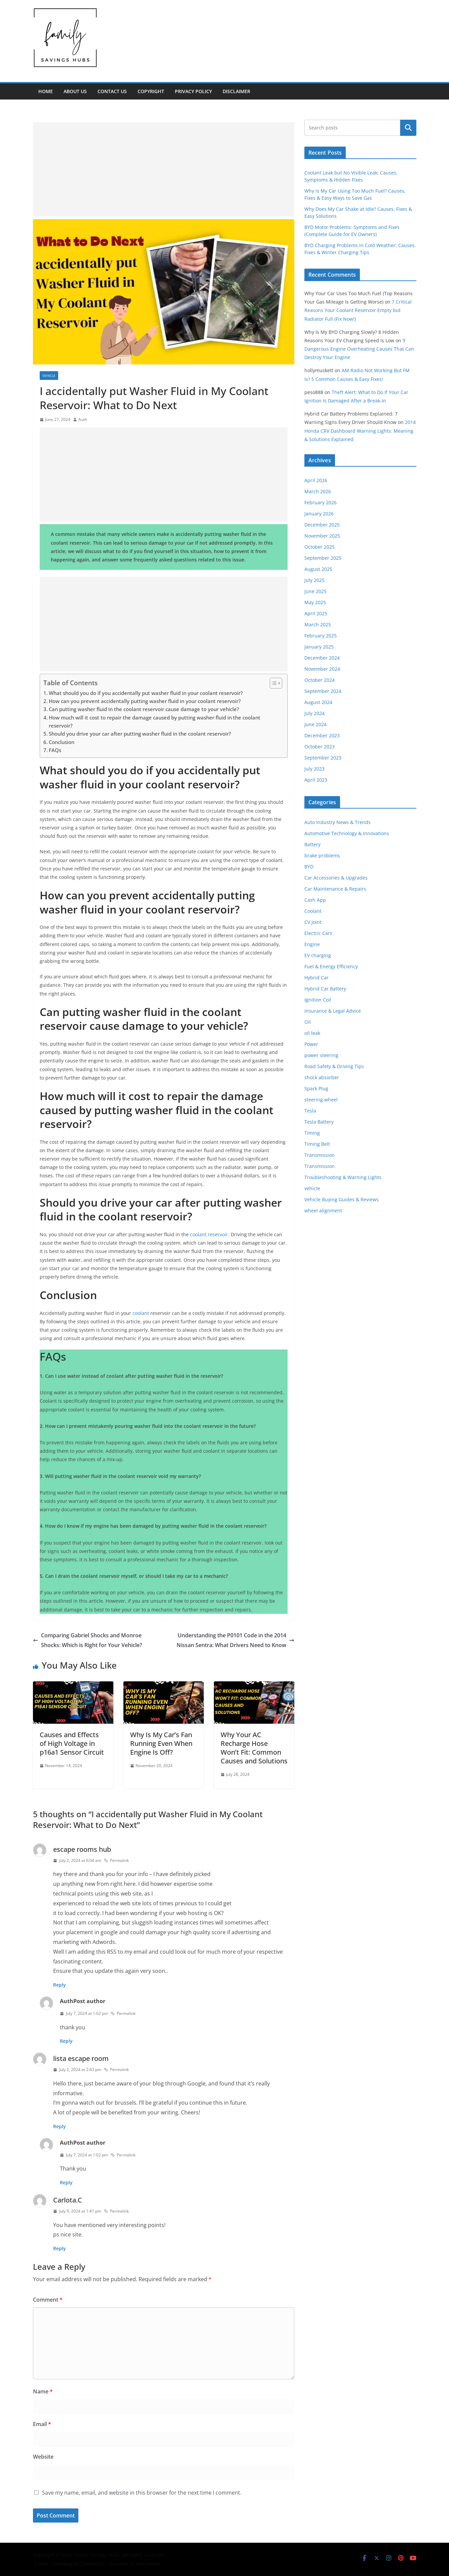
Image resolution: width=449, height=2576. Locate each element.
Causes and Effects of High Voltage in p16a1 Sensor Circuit (72, 1743)
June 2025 (315, 591)
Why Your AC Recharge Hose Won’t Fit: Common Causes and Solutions (254, 1747)
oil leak (312, 1033)
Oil (307, 1022)
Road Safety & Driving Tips (334, 1066)
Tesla (310, 1110)
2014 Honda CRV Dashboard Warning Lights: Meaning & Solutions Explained (360, 430)
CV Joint (313, 922)
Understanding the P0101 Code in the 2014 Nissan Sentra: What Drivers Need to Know (235, 1640)
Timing (312, 1133)
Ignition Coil (317, 1000)
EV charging (317, 955)
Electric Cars (318, 933)
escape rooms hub (82, 1849)
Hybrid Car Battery (325, 988)
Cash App (315, 900)
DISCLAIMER (236, 91)
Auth (82, 419)
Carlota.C (67, 2199)
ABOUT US (75, 91)
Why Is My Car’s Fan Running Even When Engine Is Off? (161, 1743)
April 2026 (315, 480)
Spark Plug (316, 1088)
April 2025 (315, 613)
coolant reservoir (209, 1234)
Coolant (313, 911)
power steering (321, 1055)
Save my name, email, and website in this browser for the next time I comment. (141, 2492)
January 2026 (319, 513)
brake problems (322, 855)
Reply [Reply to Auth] (66, 2041)
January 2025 (319, 646)
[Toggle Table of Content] (272, 683)
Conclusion (61, 742)
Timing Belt (317, 1144)
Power (311, 1044)
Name (43, 2391)
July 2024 (314, 713)
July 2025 (314, 580)
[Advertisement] (163, 169)
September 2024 (322, 691)
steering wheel (321, 1099)
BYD (308, 866)
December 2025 (322, 524)
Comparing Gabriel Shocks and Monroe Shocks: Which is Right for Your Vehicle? (87, 1640)
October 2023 (319, 746)
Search (408, 127)
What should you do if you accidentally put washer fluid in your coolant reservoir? (146, 693)
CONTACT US (112, 91)
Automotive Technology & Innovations (346, 833)
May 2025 (315, 602)
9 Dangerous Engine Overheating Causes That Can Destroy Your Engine (359, 348)
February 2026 (320, 502)
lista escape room (81, 2058)
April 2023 (315, 780)
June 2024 (315, 724)
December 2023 (322, 735)
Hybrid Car (316, 977)
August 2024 (318, 702)
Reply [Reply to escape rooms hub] (59, 1985)
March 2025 (317, 624)
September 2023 (322, 757)
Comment (48, 2299)
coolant (141, 1313)
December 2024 (322, 658)
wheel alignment (323, 1210)
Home (45, 91)
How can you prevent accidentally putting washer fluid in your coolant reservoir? (145, 701)
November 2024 (322, 669)
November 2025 (322, 536)
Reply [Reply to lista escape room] (59, 2126)
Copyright (151, 91)
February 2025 (320, 635)
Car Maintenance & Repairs (335, 889)
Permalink (116, 1860)
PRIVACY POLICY (193, 91)
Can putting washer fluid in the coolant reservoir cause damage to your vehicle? (144, 709)
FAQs (55, 750)
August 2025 (318, 569)
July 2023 (314, 769)
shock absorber (321, 1077)
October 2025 (319, 547)
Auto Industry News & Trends (337, 822)
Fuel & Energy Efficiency (331, 966)
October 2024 (319, 680)
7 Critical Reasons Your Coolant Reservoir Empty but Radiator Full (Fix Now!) (358, 310)
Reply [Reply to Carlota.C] (59, 2248)
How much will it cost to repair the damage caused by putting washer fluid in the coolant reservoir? (154, 721)
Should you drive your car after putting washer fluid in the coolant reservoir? (140, 733)
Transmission (319, 1155)
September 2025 (322, 558)
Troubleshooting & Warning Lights (342, 1177)
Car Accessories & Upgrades (336, 877)
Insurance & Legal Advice (332, 1011)
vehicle (48, 375)
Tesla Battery (319, 1122)
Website (43, 2456)
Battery (312, 844)
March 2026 (317, 491)
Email (42, 2424)
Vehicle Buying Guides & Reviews (341, 1199)
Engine (312, 944)
